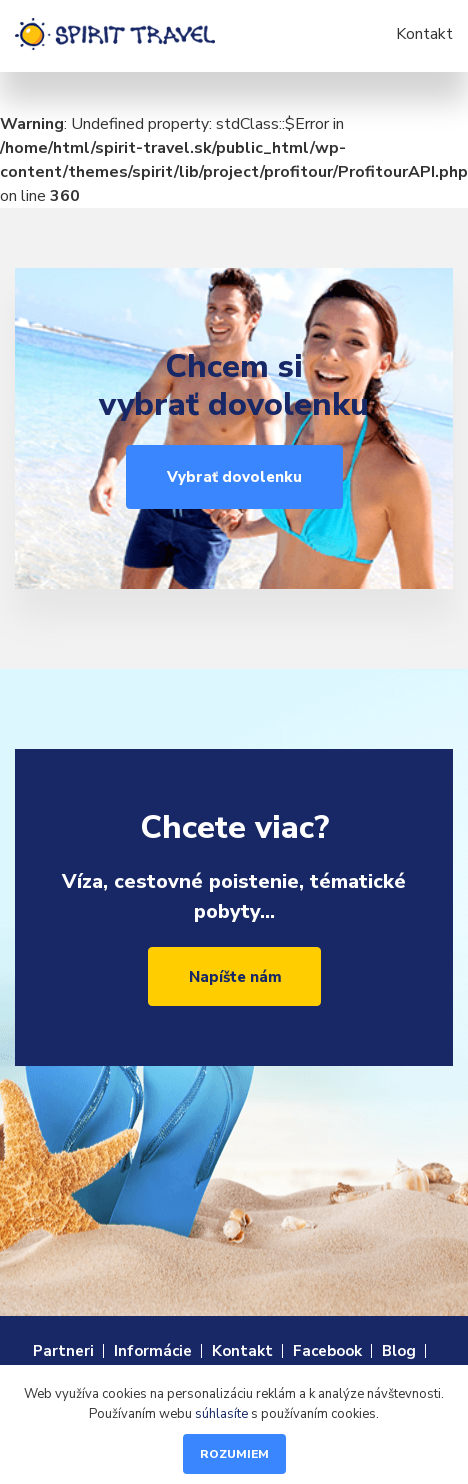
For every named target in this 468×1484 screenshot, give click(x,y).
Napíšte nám (235, 977)
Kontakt (424, 34)
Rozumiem (234, 1454)
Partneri (63, 1351)
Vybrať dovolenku (234, 477)
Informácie (153, 1351)
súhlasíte (221, 1414)
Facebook (327, 1351)
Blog (399, 1351)
